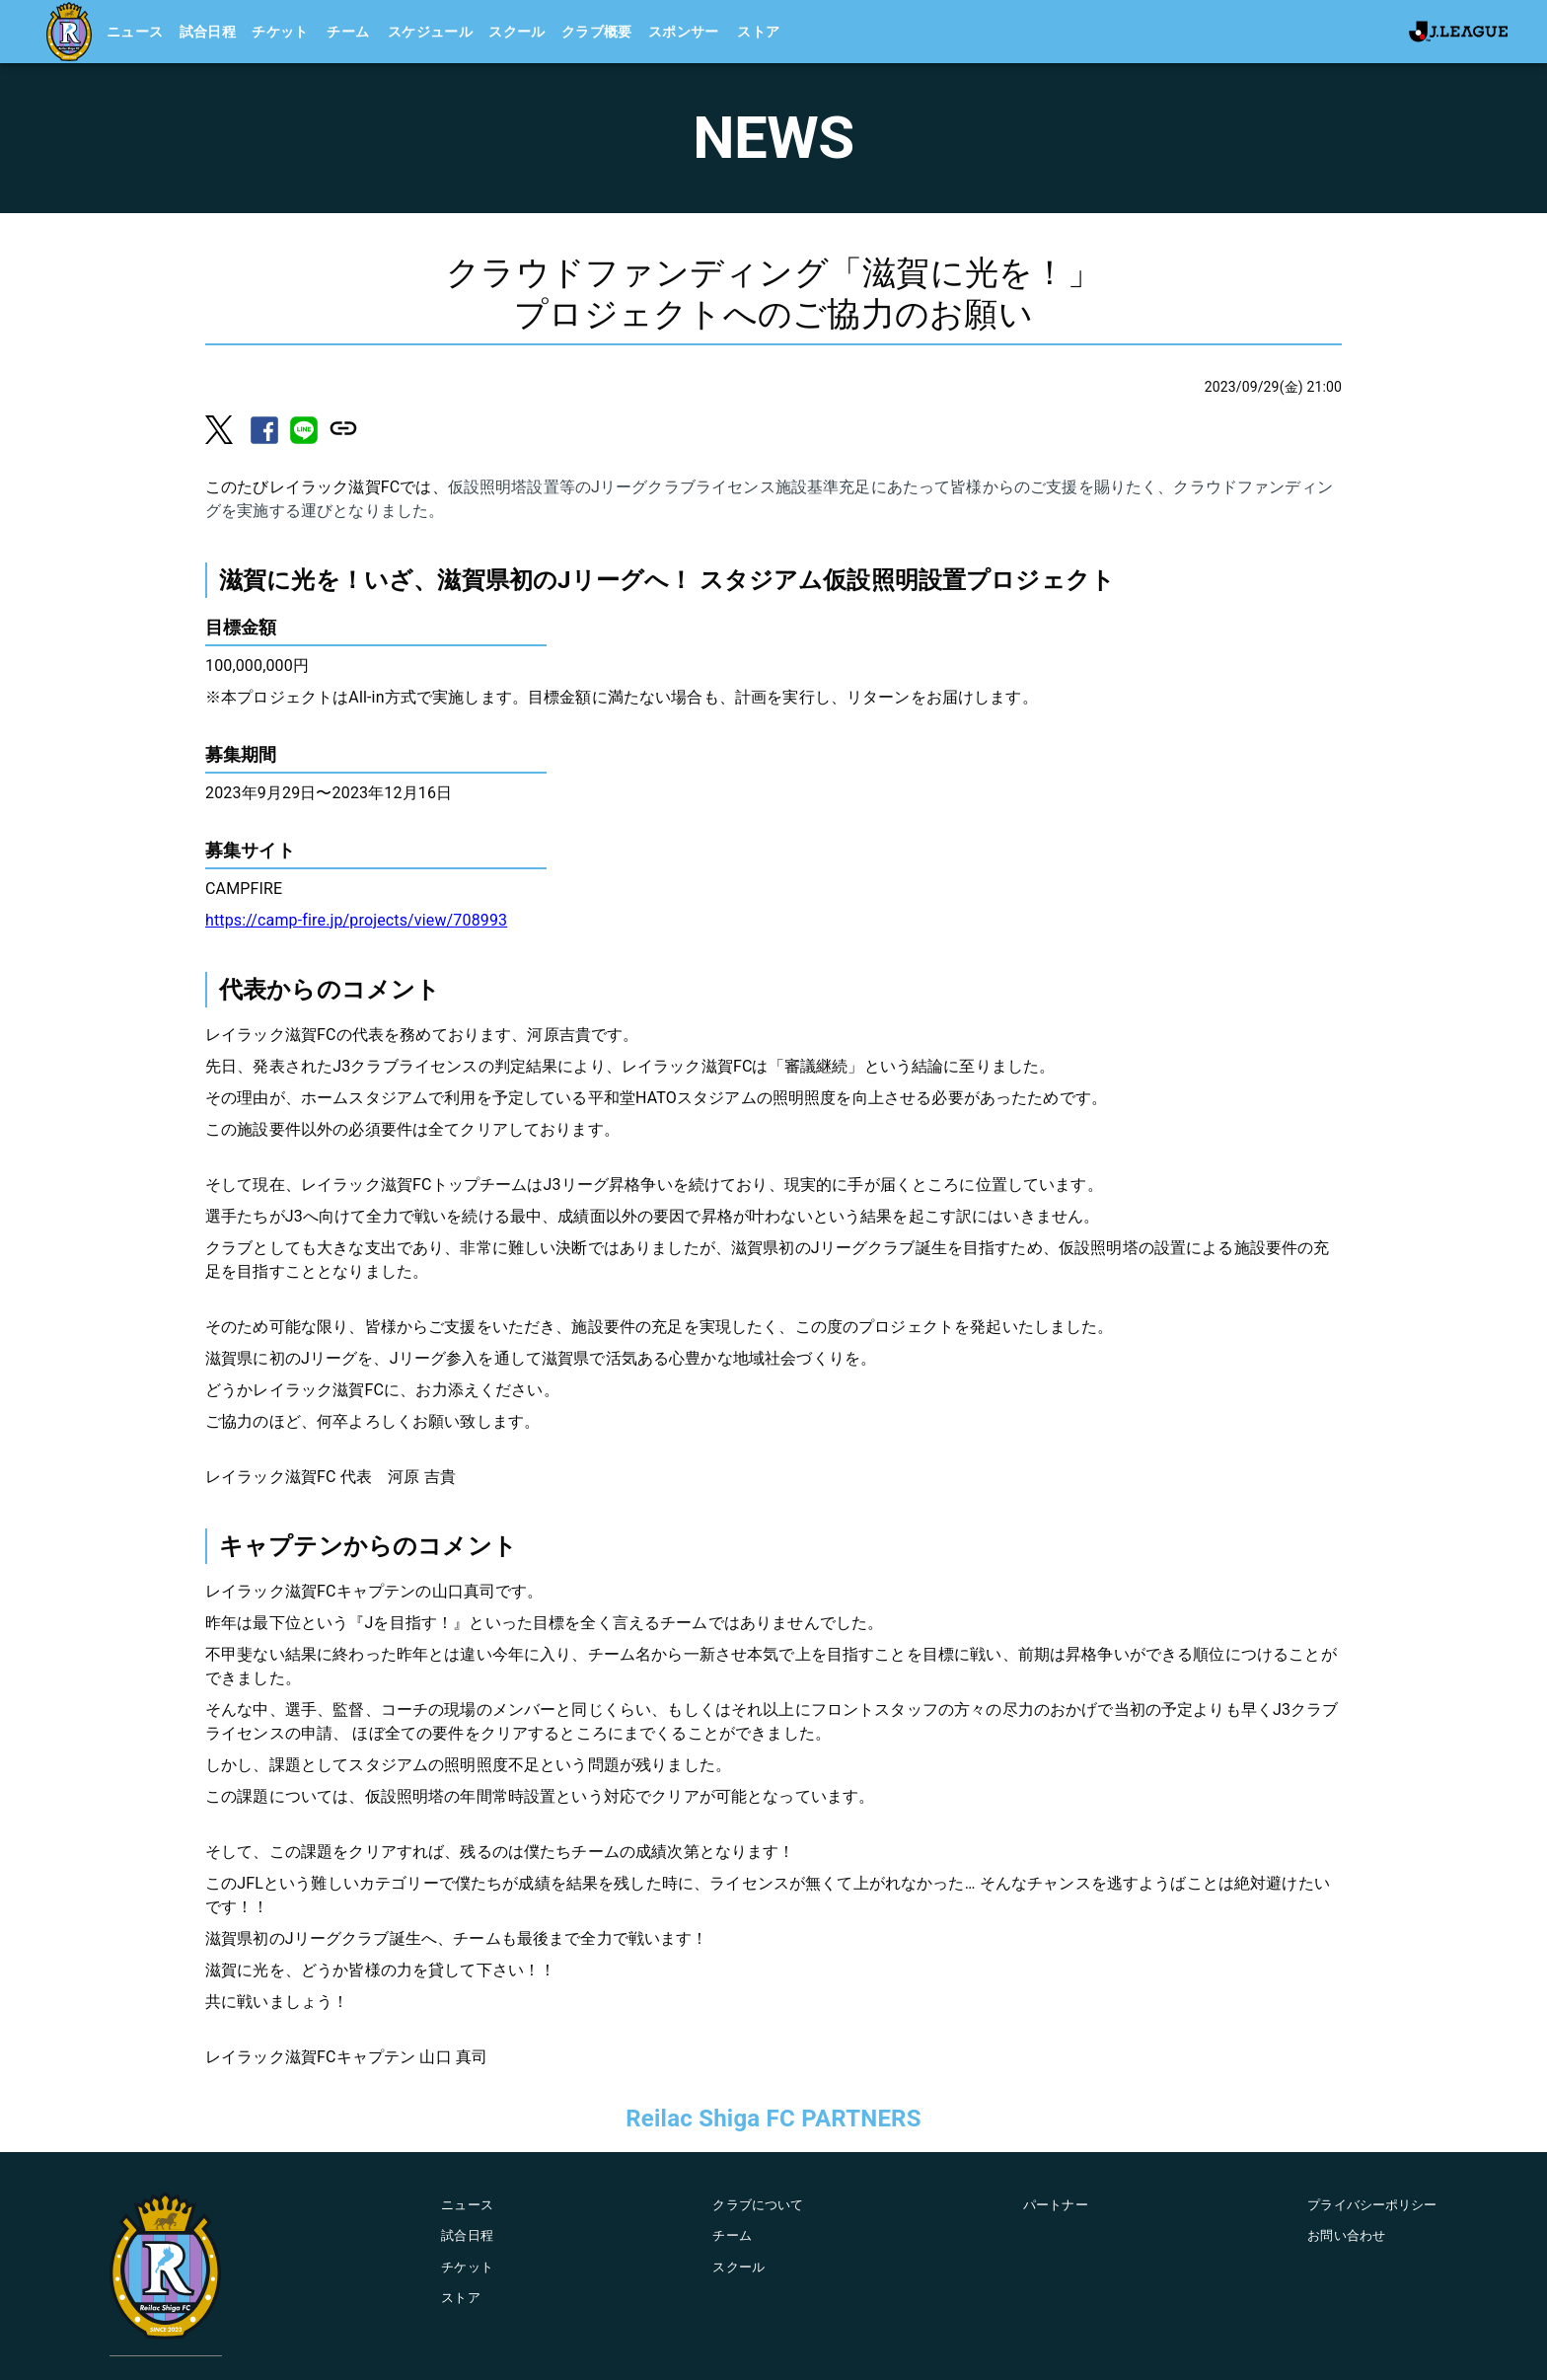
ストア (758, 31)
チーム (348, 31)
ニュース (135, 31)
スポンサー (683, 31)
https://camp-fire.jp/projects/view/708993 (356, 920)
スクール (517, 31)
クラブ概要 (596, 31)
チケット (280, 31)
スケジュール (430, 31)
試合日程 (208, 31)
